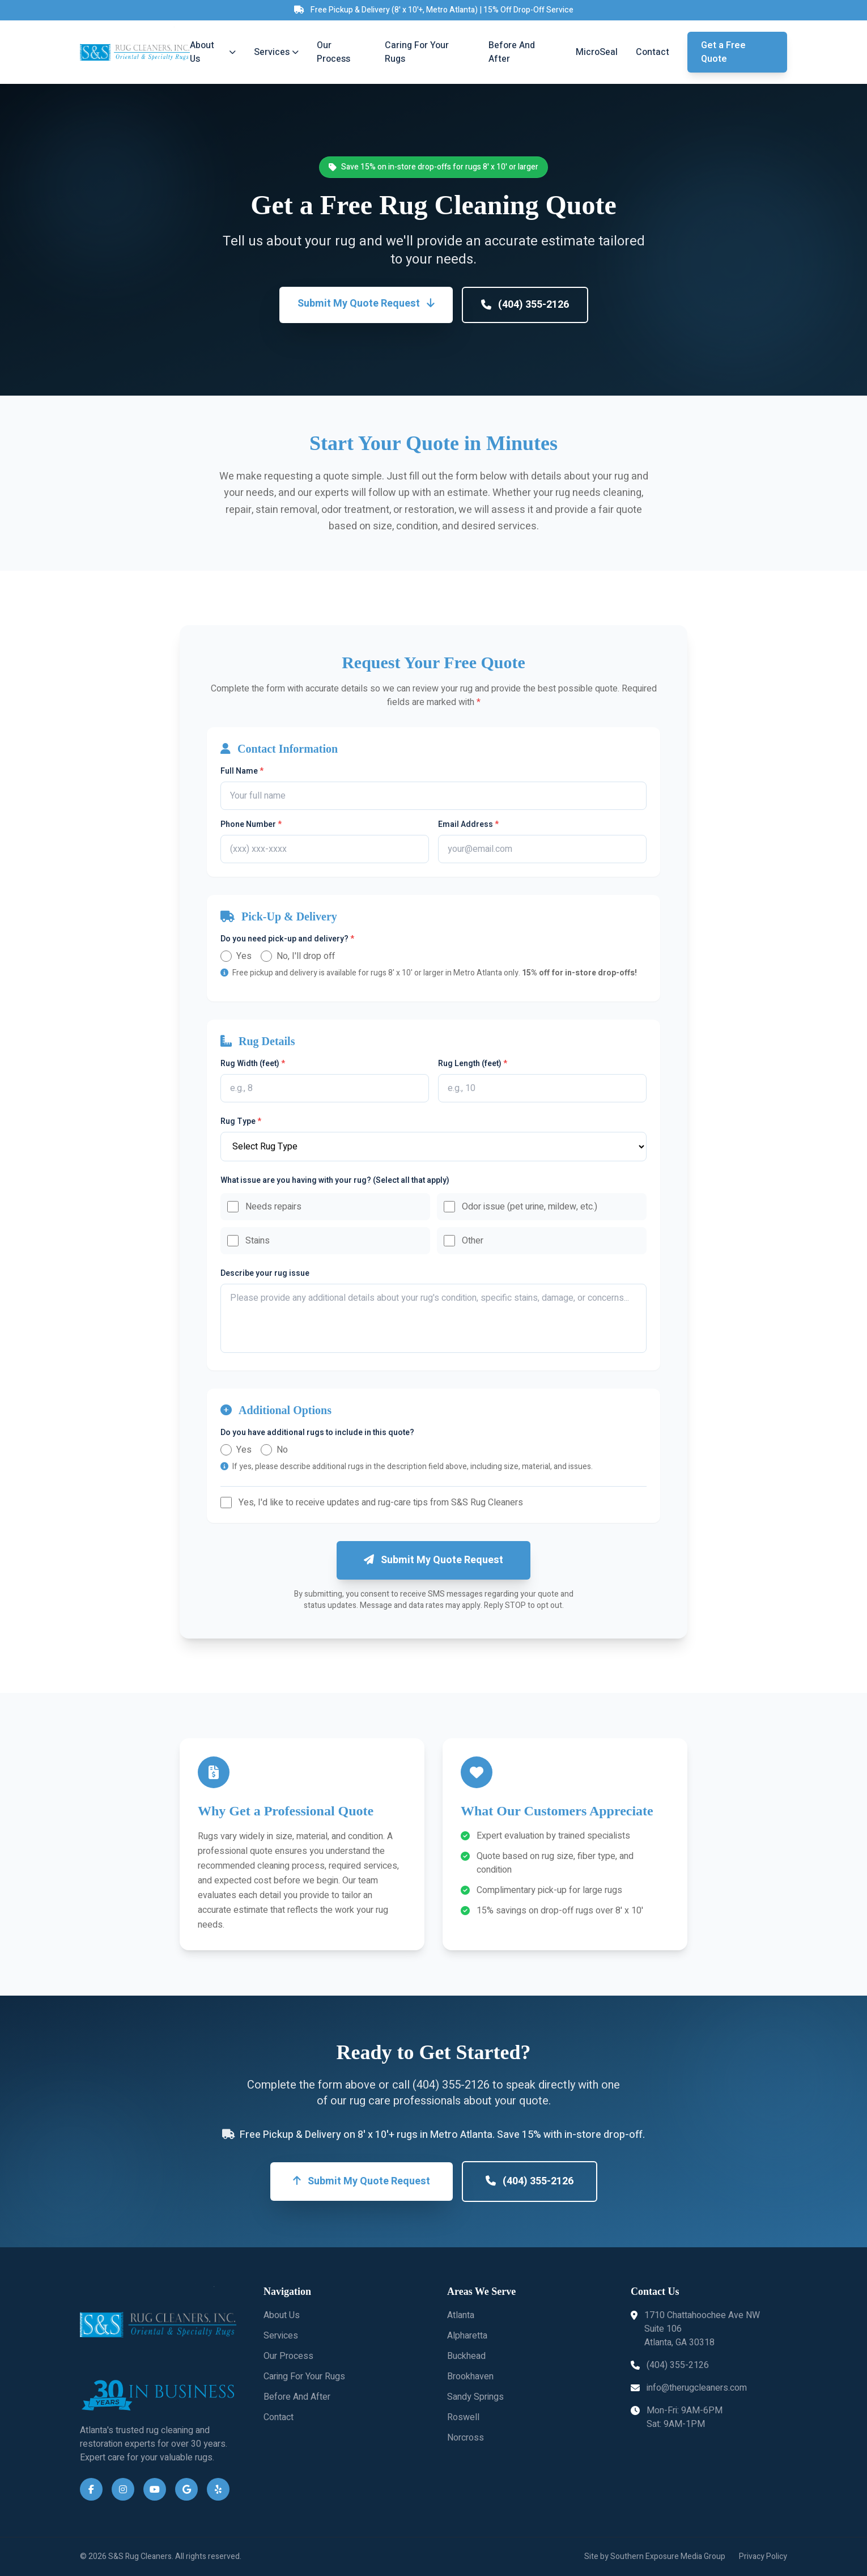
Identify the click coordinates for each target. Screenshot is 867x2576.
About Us (212, 52)
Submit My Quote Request (366, 303)
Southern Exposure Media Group (667, 2556)
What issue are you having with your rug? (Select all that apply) (334, 1180)
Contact (652, 52)
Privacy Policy (763, 2556)
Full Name (242, 771)
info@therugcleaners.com (689, 2388)
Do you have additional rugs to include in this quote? (317, 1432)
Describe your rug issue (264, 1273)
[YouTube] (154, 2489)
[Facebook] (91, 2489)
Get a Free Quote (723, 52)
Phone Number (251, 824)
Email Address (468, 824)
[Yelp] (218, 2489)
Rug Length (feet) (472, 1064)
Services (276, 52)
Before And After (511, 52)
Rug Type (240, 1121)
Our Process (333, 52)
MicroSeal (597, 52)
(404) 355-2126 (525, 304)
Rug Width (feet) (252, 1064)
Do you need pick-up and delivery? (287, 939)
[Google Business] (186, 2489)
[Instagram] (123, 2489)
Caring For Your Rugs (417, 52)
